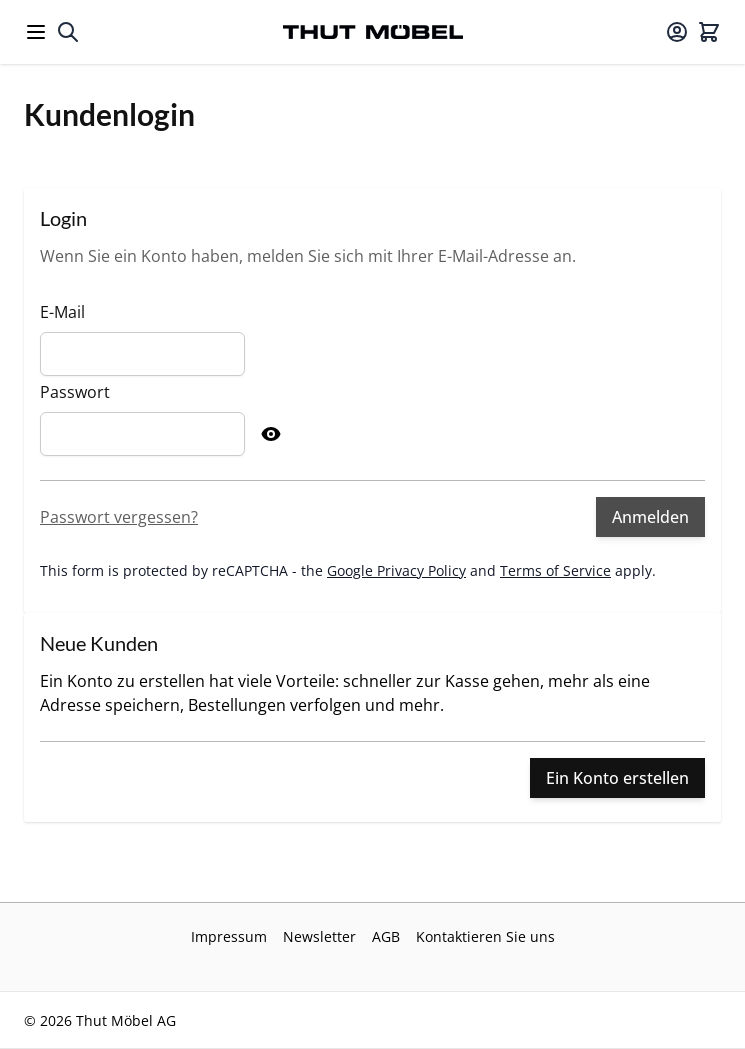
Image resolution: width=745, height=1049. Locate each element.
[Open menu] (36, 32)
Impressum (229, 936)
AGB (386, 936)
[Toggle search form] (68, 32)
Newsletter (319, 936)
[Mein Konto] (677, 32)
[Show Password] (271, 434)
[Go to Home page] (373, 32)
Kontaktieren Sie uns (485, 936)
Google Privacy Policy (396, 570)
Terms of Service (555, 570)
